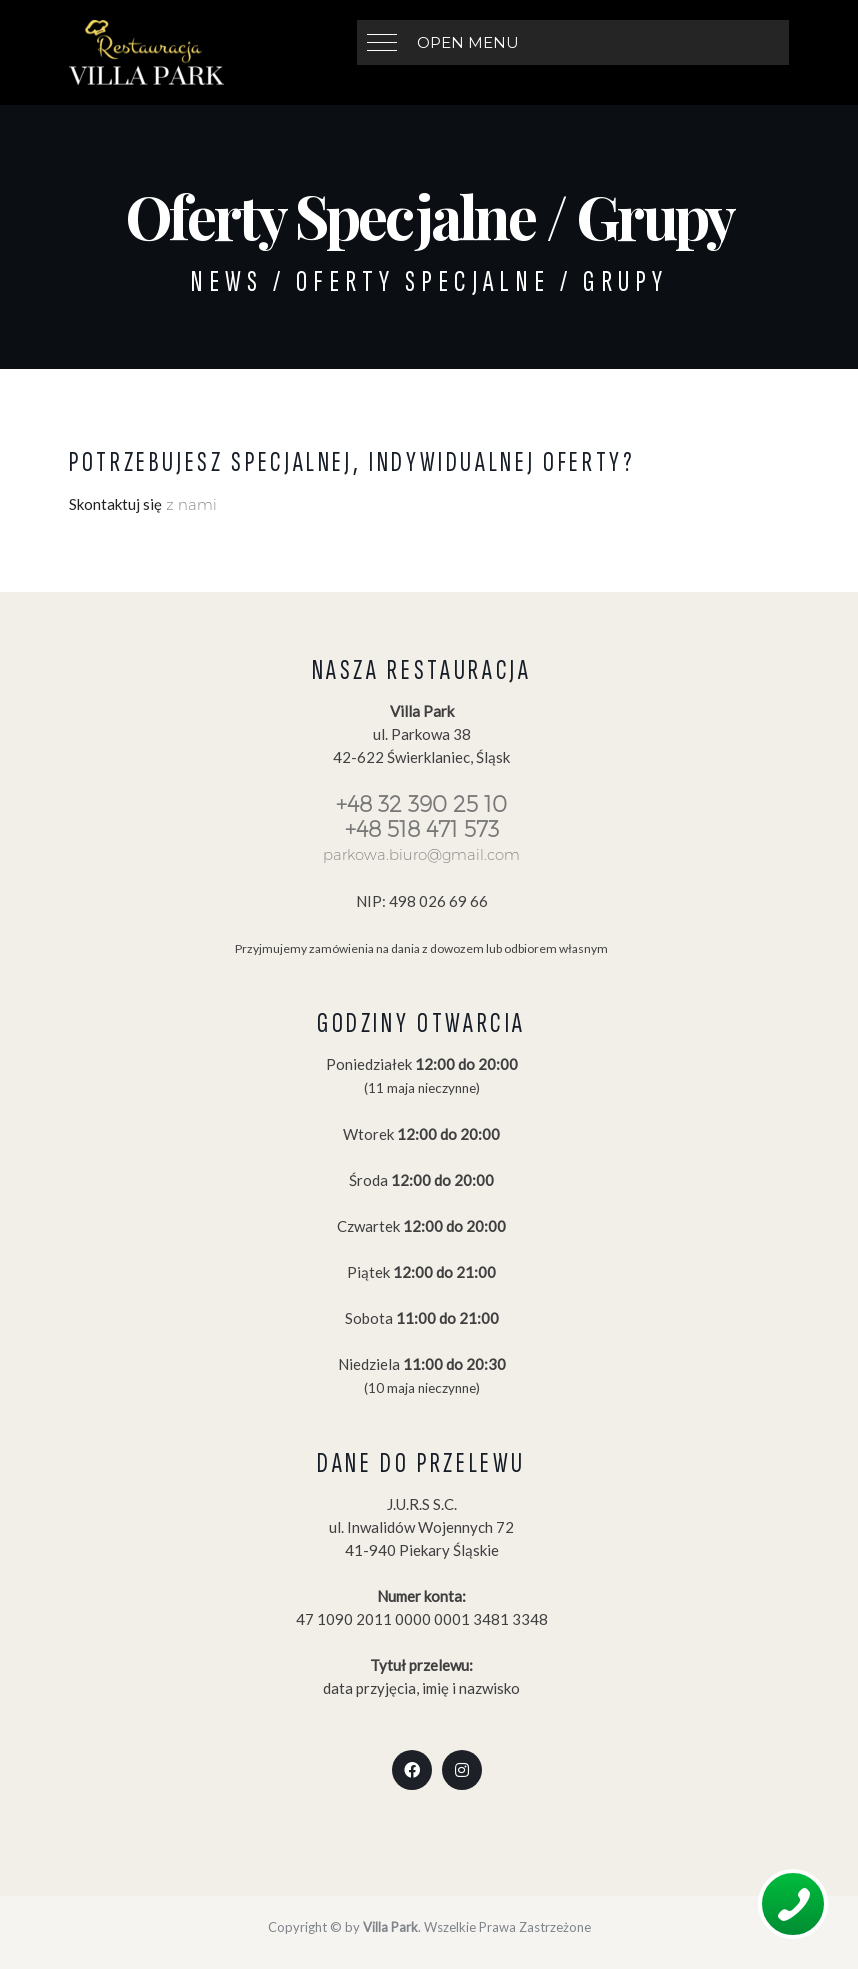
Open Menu (468, 42)
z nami (189, 504)
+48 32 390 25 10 (421, 804)
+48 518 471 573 (422, 829)
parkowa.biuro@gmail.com (421, 854)
